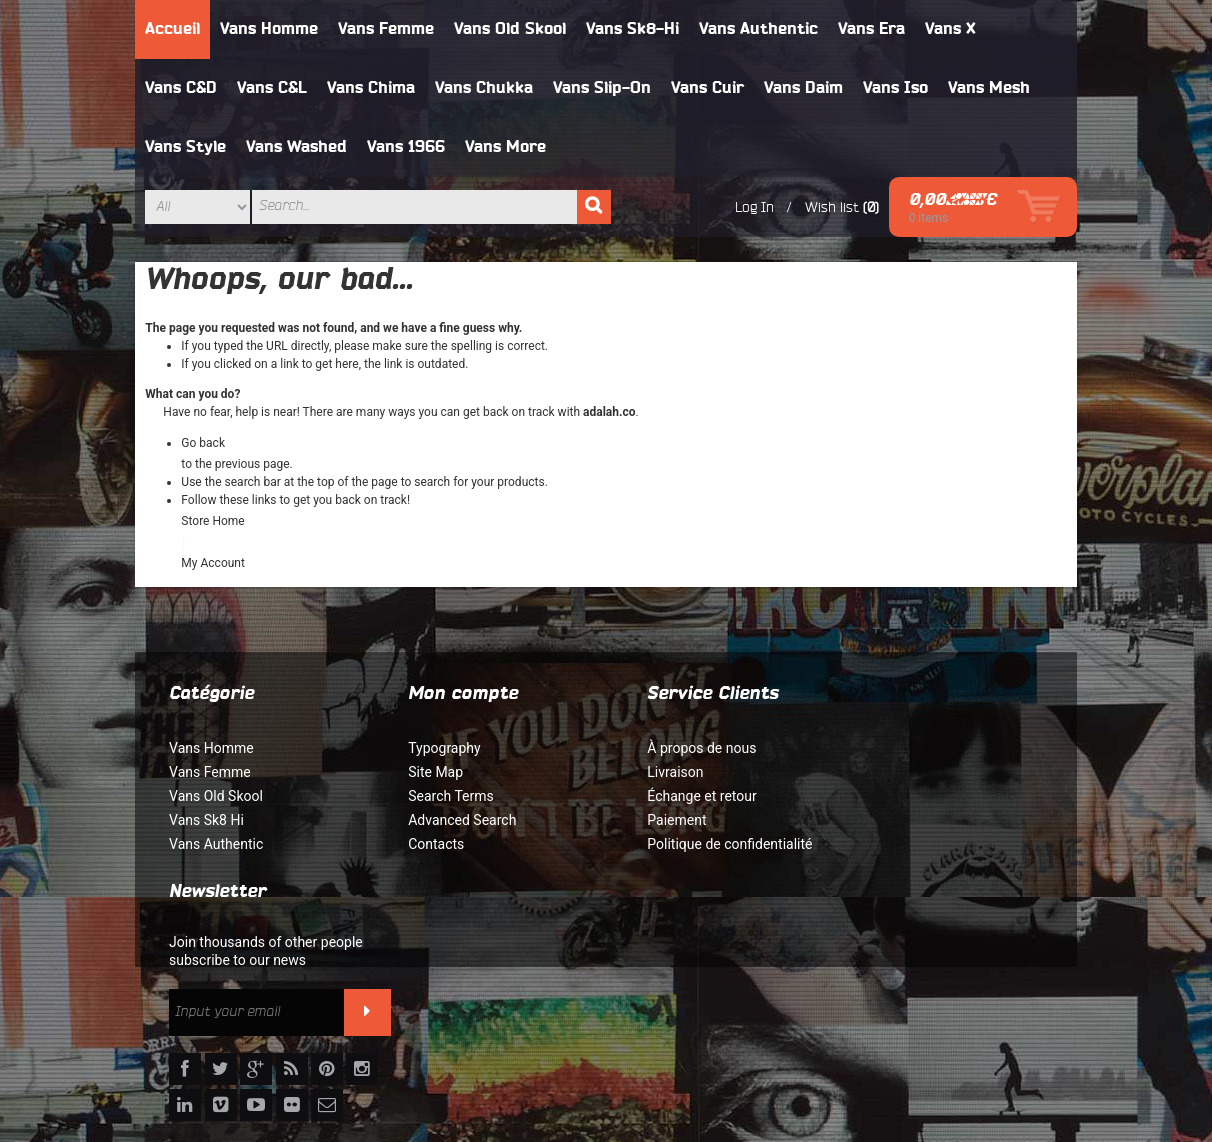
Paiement (644, 820)
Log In (753, 207)
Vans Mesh (990, 88)
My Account (214, 563)
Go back (204, 443)
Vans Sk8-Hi (633, 29)
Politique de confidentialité (697, 844)
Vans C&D (182, 88)
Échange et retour (669, 796)
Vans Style (186, 147)
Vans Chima (372, 88)
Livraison (643, 772)
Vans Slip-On (603, 88)
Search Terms (435, 796)
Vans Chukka (485, 88)
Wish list (831, 207)
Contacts (420, 844)
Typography (428, 748)
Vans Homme (270, 29)
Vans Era (872, 29)
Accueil (173, 29)
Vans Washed (297, 147)
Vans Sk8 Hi (207, 820)
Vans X (951, 29)
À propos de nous (669, 748)
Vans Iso (896, 88)
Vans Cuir (708, 88)
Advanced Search (446, 820)
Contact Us (1004, 1033)
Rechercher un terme (618, 1033)
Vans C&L (273, 88)
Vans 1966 (407, 147)
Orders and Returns (891, 1033)
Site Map (419, 772)
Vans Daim (804, 88)
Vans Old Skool (511, 29)
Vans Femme (387, 29)
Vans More (506, 147)
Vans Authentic (759, 29)
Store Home (213, 521)
